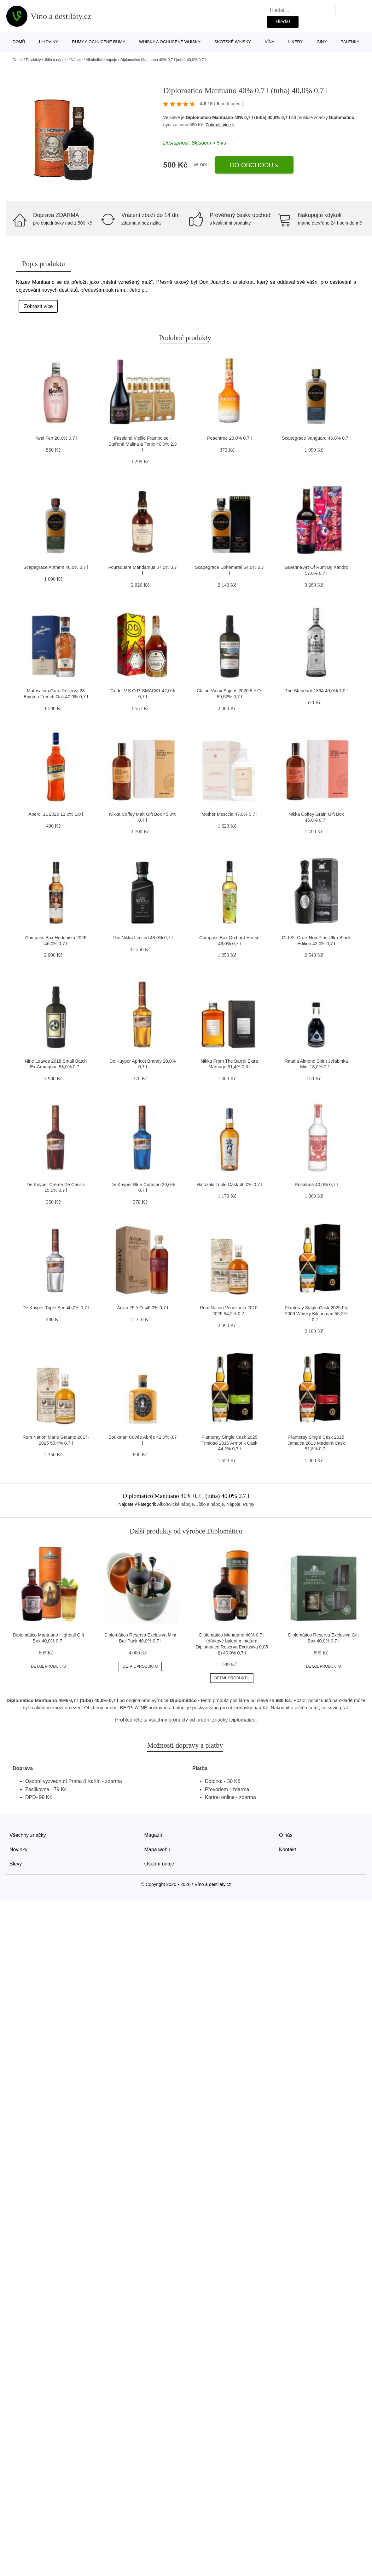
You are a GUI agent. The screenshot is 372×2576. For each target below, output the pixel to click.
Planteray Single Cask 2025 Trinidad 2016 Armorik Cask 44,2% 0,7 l (229, 1443)
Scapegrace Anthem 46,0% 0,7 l (55, 567)
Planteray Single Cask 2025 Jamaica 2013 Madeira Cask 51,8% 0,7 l (316, 1443)
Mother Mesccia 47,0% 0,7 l (229, 814)
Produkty (33, 60)
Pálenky (349, 41)
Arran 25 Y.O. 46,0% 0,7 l (142, 1307)
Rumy (248, 1504)
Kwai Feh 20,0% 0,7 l (55, 438)
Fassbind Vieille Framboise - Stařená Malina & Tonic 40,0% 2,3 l (142, 444)
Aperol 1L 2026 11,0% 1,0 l (55, 814)
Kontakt (287, 1849)
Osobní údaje (159, 1863)
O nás (286, 1835)
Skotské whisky (232, 41)
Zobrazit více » (220, 124)
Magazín (154, 1835)
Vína (269, 41)
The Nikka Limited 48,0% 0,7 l (143, 937)
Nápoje (77, 60)
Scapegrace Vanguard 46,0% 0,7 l (316, 438)
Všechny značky (27, 1835)
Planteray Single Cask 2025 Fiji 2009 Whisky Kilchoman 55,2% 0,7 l (316, 1313)
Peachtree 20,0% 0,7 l (229, 438)
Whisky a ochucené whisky (170, 41)
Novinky (18, 1849)
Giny (322, 41)
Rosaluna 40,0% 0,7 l (316, 1184)
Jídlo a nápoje (55, 60)
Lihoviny (48, 41)
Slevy (15, 1863)
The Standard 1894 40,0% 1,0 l (316, 690)
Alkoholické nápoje (101, 60)
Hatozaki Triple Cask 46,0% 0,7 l (229, 1184)
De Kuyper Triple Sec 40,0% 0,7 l (55, 1307)
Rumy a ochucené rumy (98, 41)
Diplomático (341, 117)
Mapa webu (157, 1849)
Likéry (295, 41)
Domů (19, 41)
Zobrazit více (38, 306)
